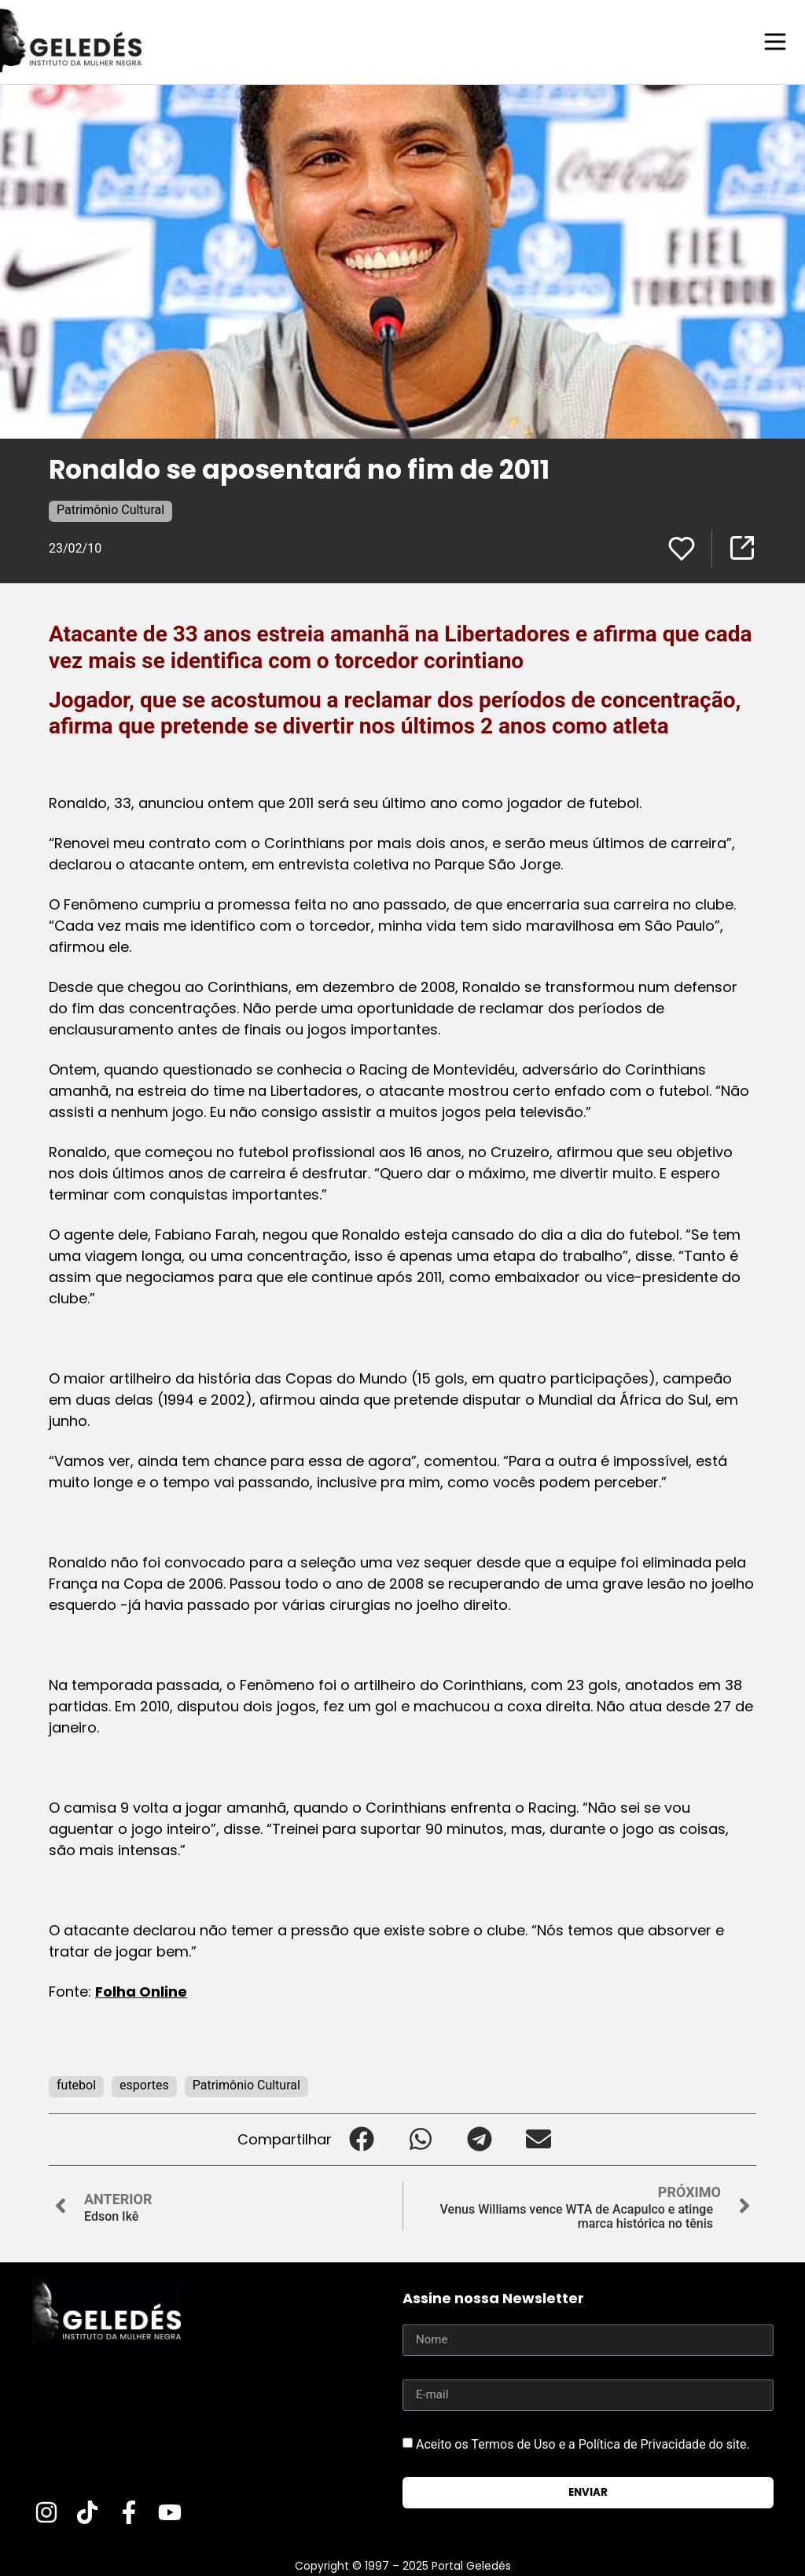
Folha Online (141, 1991)
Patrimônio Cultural (110, 509)
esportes (144, 2084)
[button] (361, 2138)
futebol (76, 2084)
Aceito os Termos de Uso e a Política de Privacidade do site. (583, 2442)
